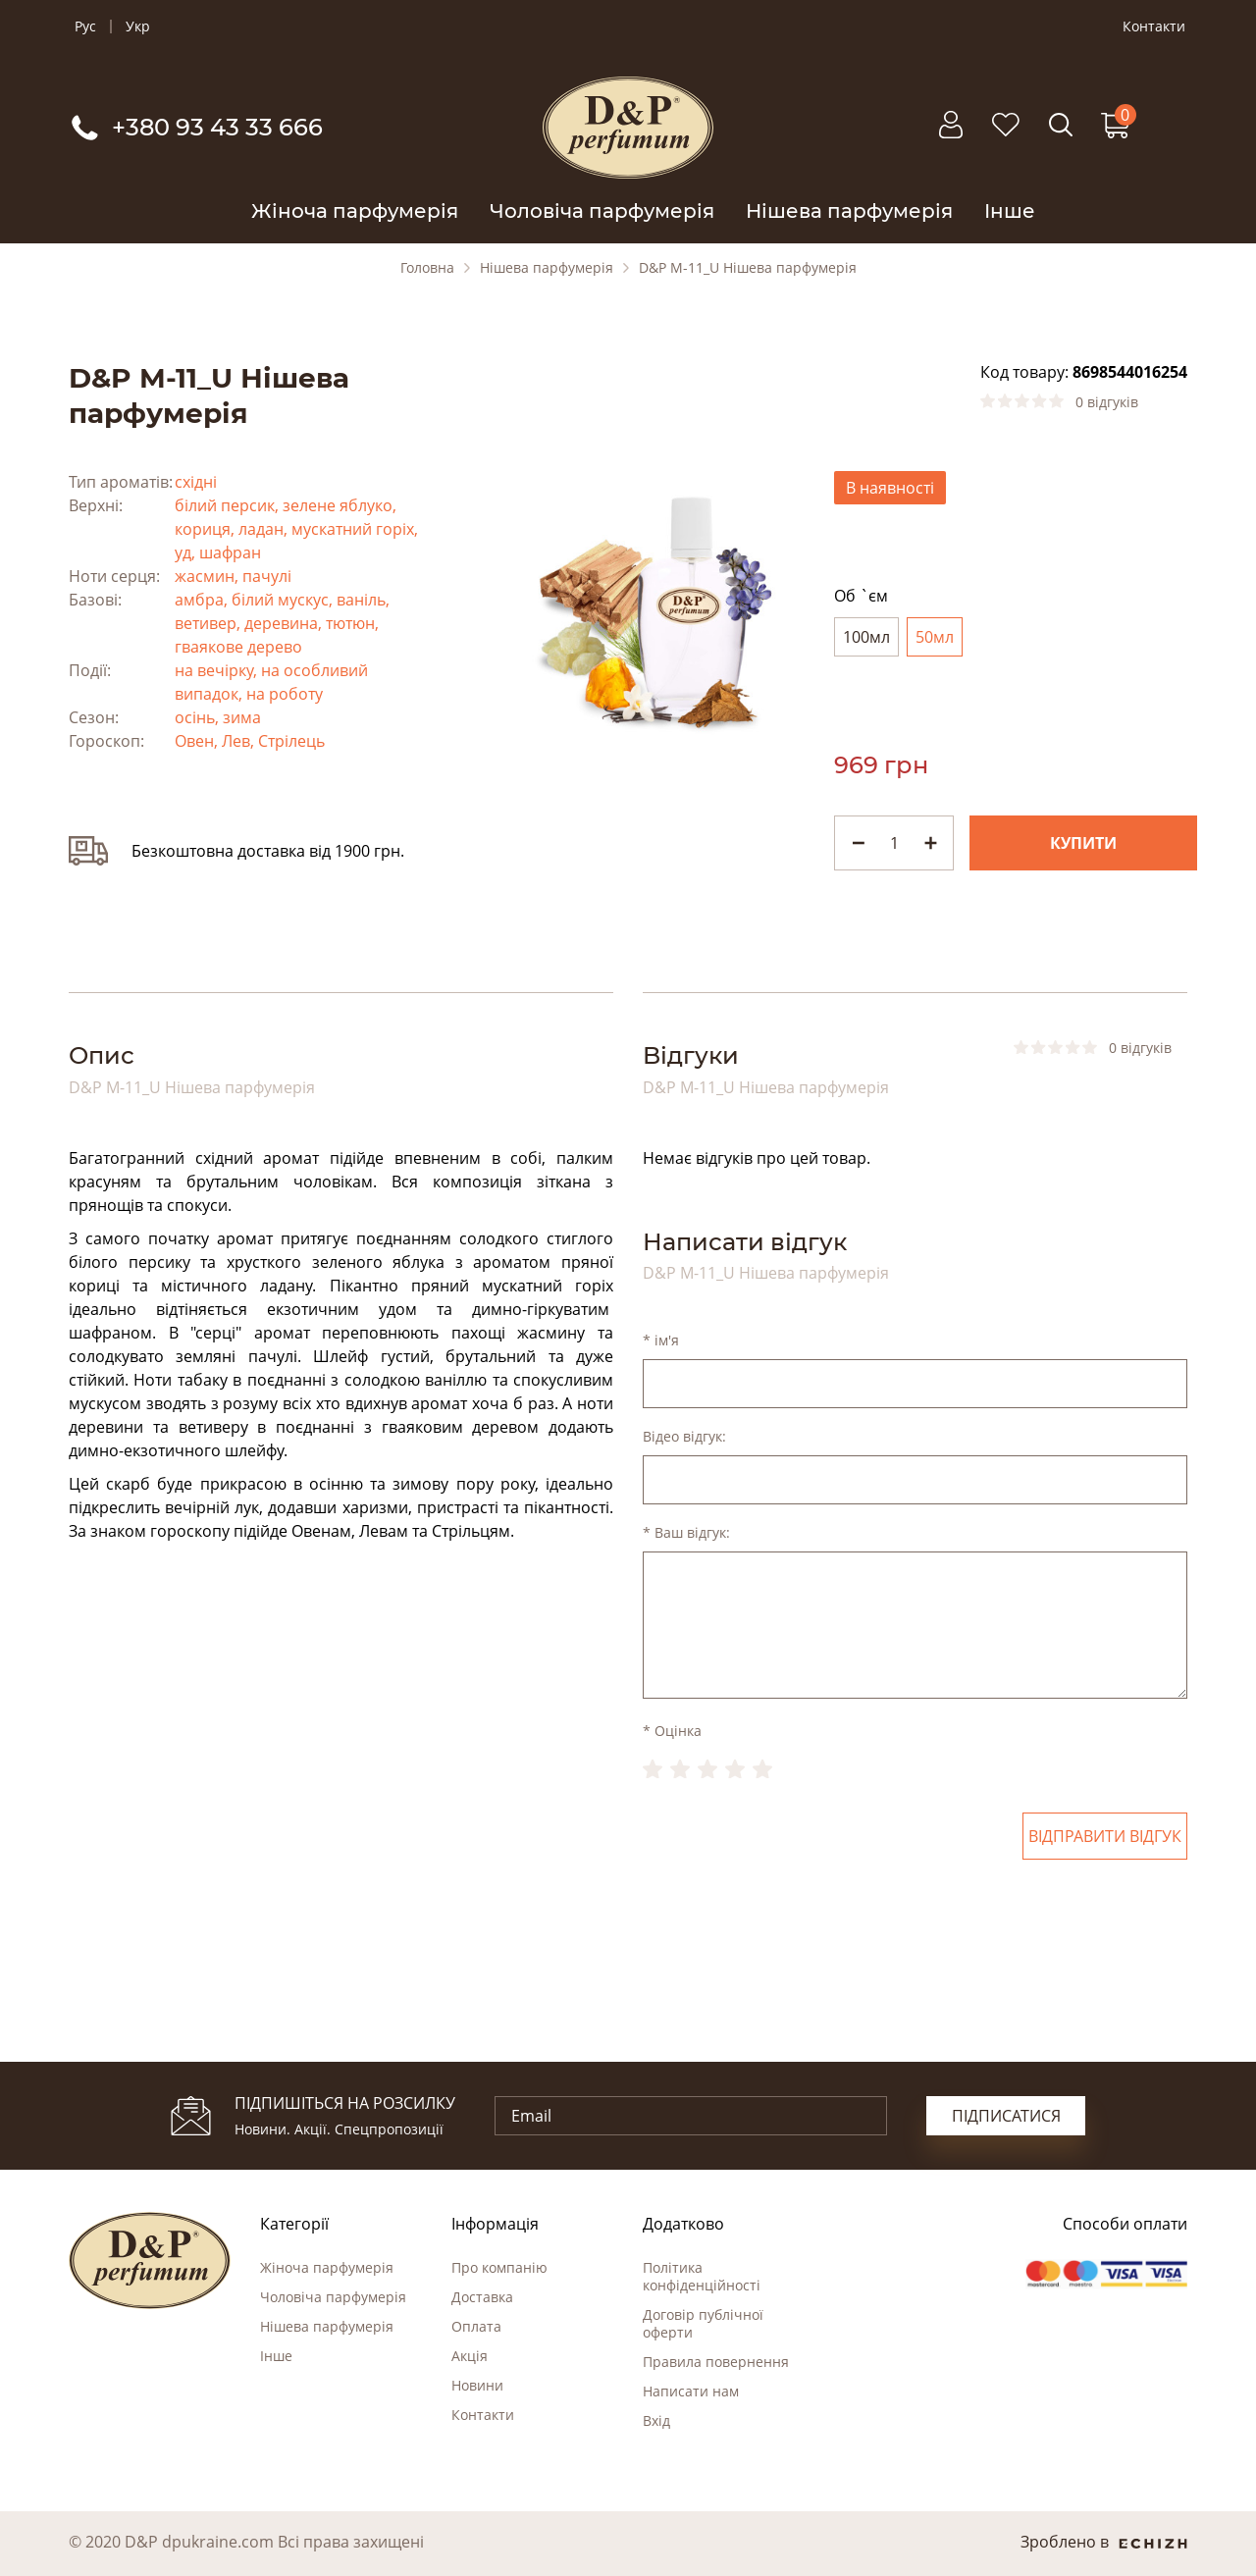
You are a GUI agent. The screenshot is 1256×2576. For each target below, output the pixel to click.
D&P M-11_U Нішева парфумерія (748, 268)
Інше (1009, 211)
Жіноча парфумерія (354, 211)
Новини (477, 2385)
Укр (138, 26)
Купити (1083, 843)
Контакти (1154, 26)
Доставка (482, 2296)
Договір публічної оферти (703, 2323)
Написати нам (691, 2391)
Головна (427, 268)
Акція (469, 2355)
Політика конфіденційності (701, 2276)
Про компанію (499, 2267)
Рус (85, 26)
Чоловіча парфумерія (602, 211)
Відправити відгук (1104, 1836)
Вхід (656, 2420)
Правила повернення (716, 2361)
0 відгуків (1106, 402)
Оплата (476, 2326)
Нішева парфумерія (849, 211)
